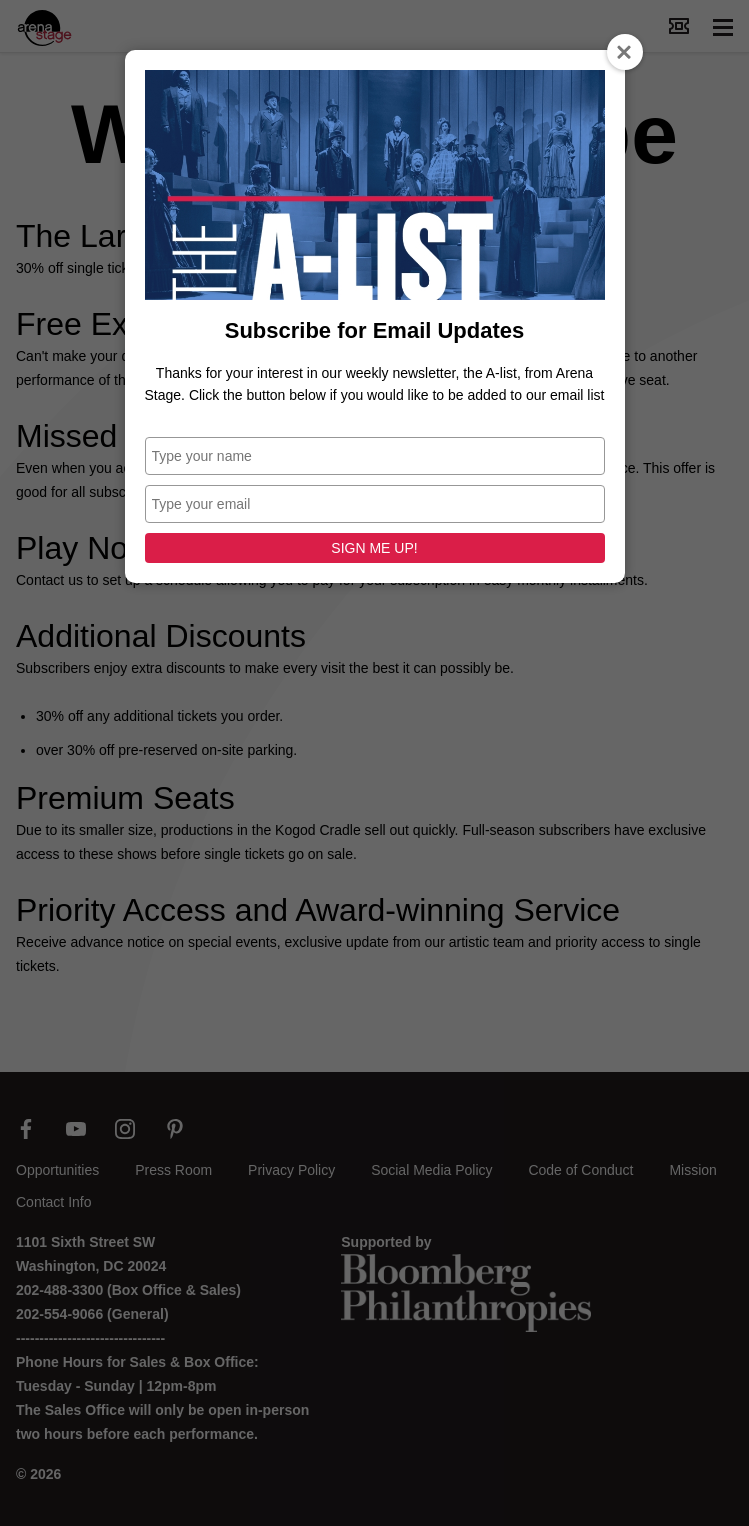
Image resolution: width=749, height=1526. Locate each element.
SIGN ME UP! (374, 548)
